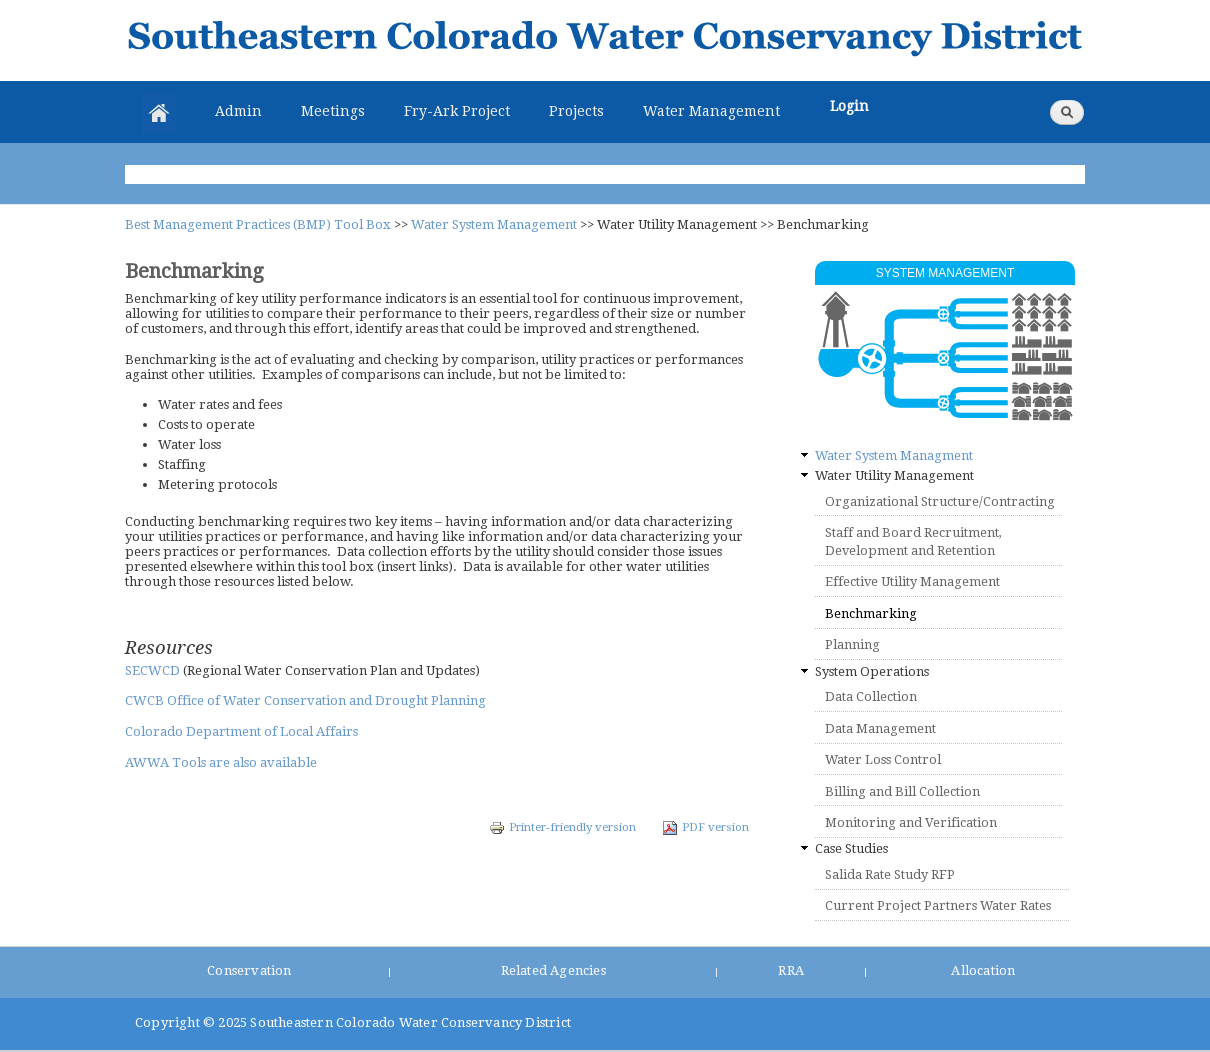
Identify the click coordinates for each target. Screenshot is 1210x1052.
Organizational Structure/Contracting (940, 501)
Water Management (711, 111)
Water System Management (494, 224)
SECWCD (154, 670)
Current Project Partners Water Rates (938, 905)
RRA (791, 970)
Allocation (983, 970)
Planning (852, 644)
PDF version (705, 827)
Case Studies (851, 848)
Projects (576, 111)
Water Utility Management (894, 475)
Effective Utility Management (912, 581)
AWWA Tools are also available (221, 762)
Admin (238, 111)
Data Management (880, 728)
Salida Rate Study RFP (890, 874)
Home (159, 113)
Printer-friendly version (562, 827)
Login (849, 106)
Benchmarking (871, 613)
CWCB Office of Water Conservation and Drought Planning (305, 700)
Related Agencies (553, 970)
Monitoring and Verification (911, 822)
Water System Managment (894, 455)
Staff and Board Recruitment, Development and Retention (913, 541)
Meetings (333, 111)
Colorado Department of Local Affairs (241, 731)
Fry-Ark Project (457, 111)
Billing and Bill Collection (902, 791)
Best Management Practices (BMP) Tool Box (258, 224)
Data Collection (871, 696)
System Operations (872, 671)
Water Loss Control (883, 759)
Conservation (249, 970)
